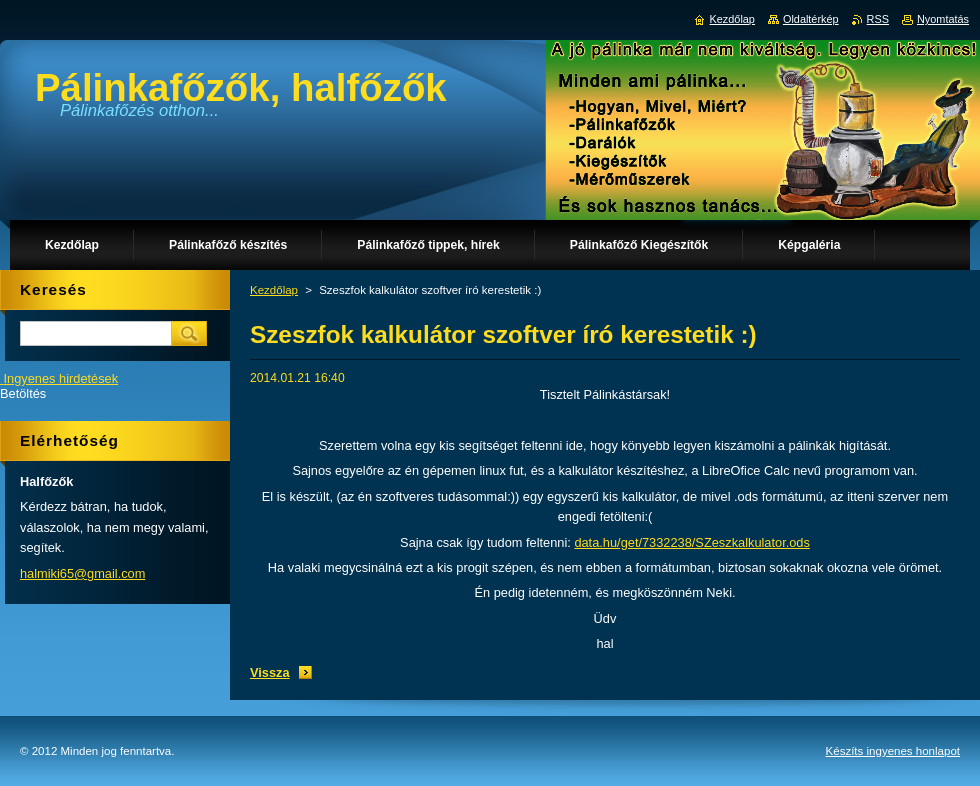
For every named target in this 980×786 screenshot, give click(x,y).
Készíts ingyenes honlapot (893, 751)
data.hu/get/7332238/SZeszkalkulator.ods (692, 542)
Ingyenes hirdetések (61, 378)
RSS (878, 19)
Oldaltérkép (811, 19)
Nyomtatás (943, 19)
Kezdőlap (274, 290)
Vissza (270, 672)
